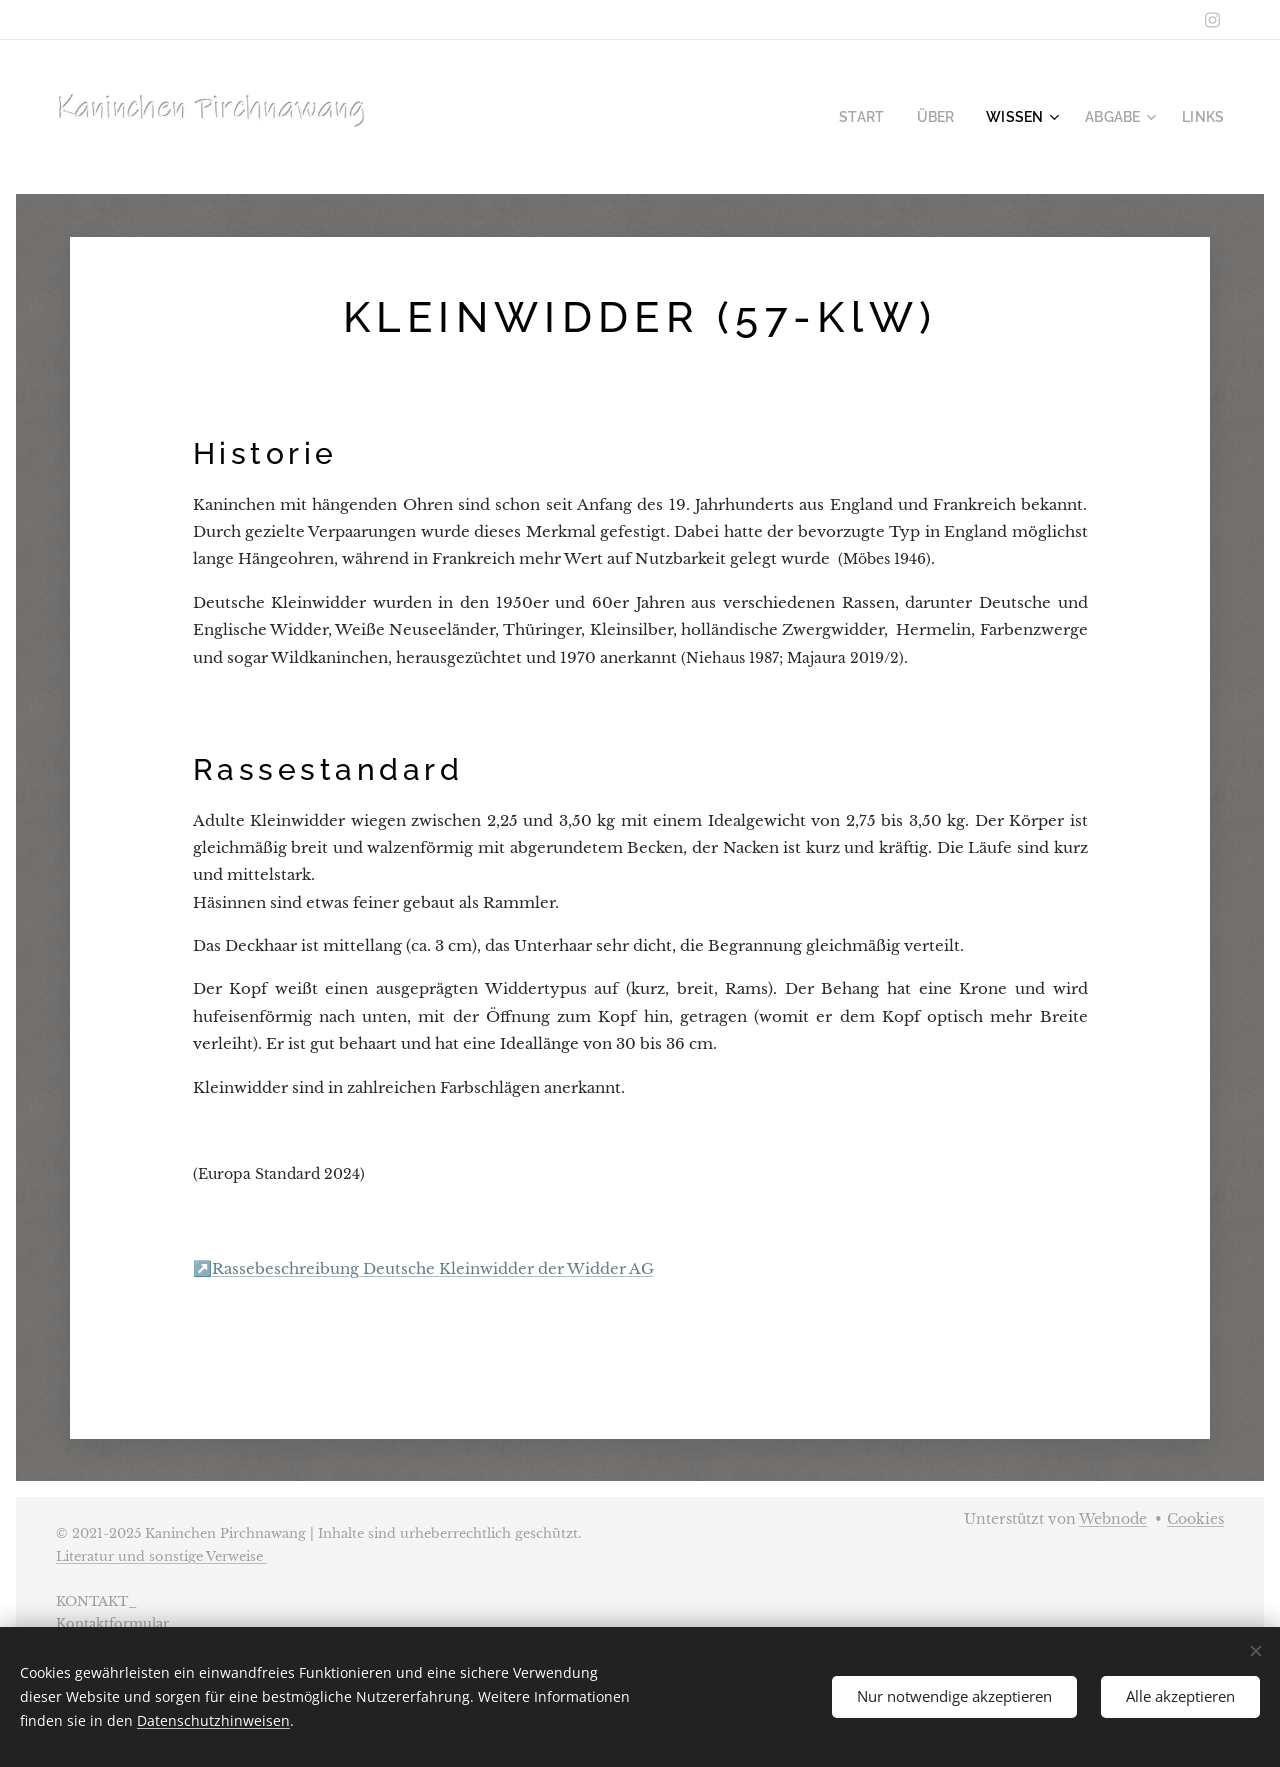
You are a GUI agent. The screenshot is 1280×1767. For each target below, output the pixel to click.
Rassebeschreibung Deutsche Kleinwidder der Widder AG (433, 1268)
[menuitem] (886, 117)
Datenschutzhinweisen (213, 1720)
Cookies (1195, 1519)
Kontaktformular (112, 1623)
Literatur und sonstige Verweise (161, 1556)
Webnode (1113, 1519)
